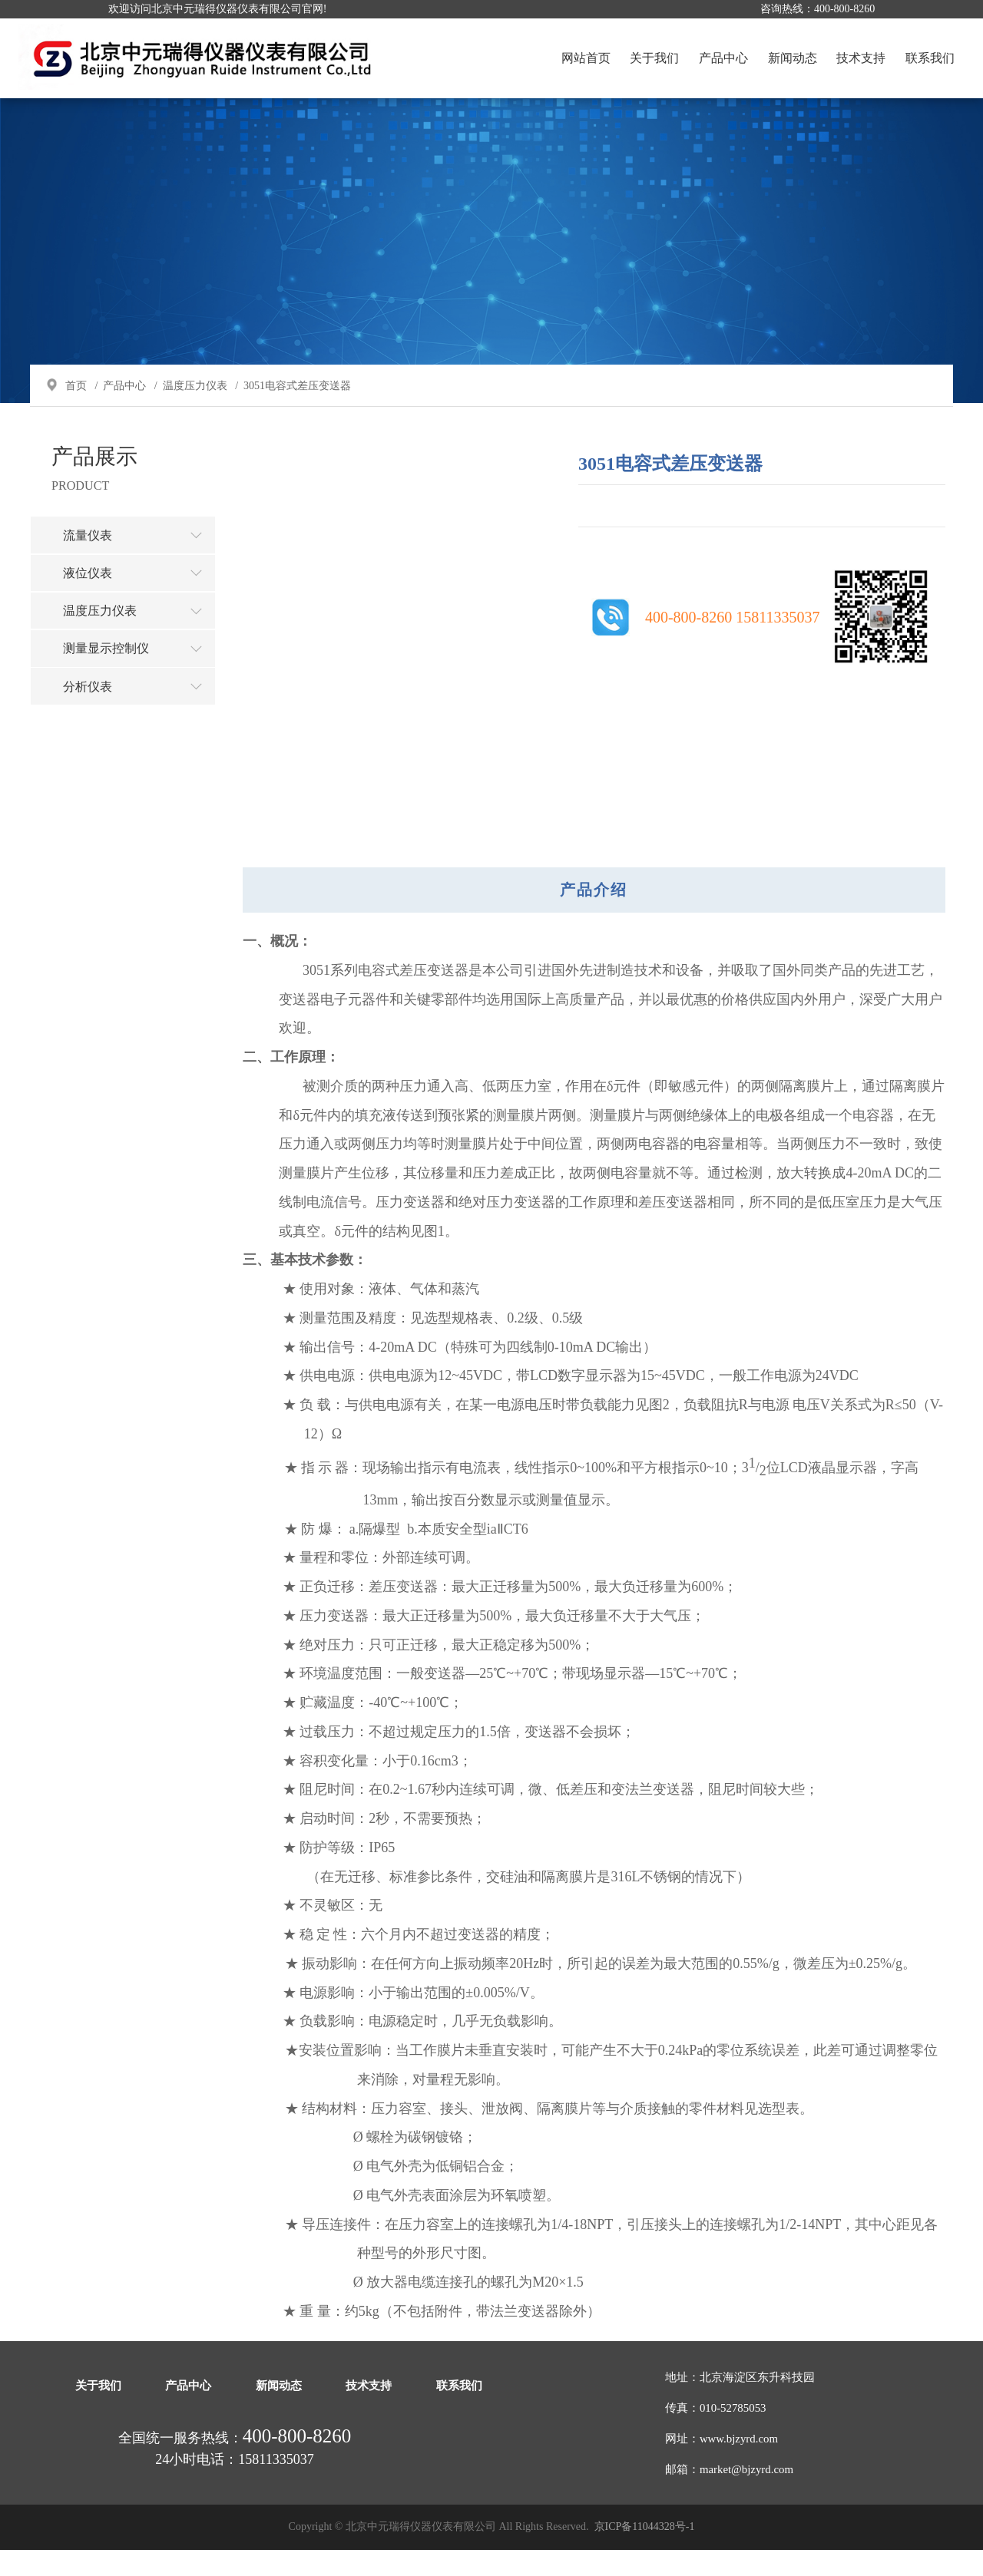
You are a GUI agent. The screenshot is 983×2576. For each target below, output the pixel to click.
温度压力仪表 (196, 409)
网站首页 (585, 57)
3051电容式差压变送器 (298, 409)
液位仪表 (140, 599)
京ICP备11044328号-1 (644, 2552)
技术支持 (860, 57)
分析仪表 (140, 714)
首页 (77, 409)
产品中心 (722, 57)
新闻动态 (791, 57)
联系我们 (929, 57)
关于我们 (653, 57)
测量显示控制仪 (140, 676)
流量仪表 (140, 561)
